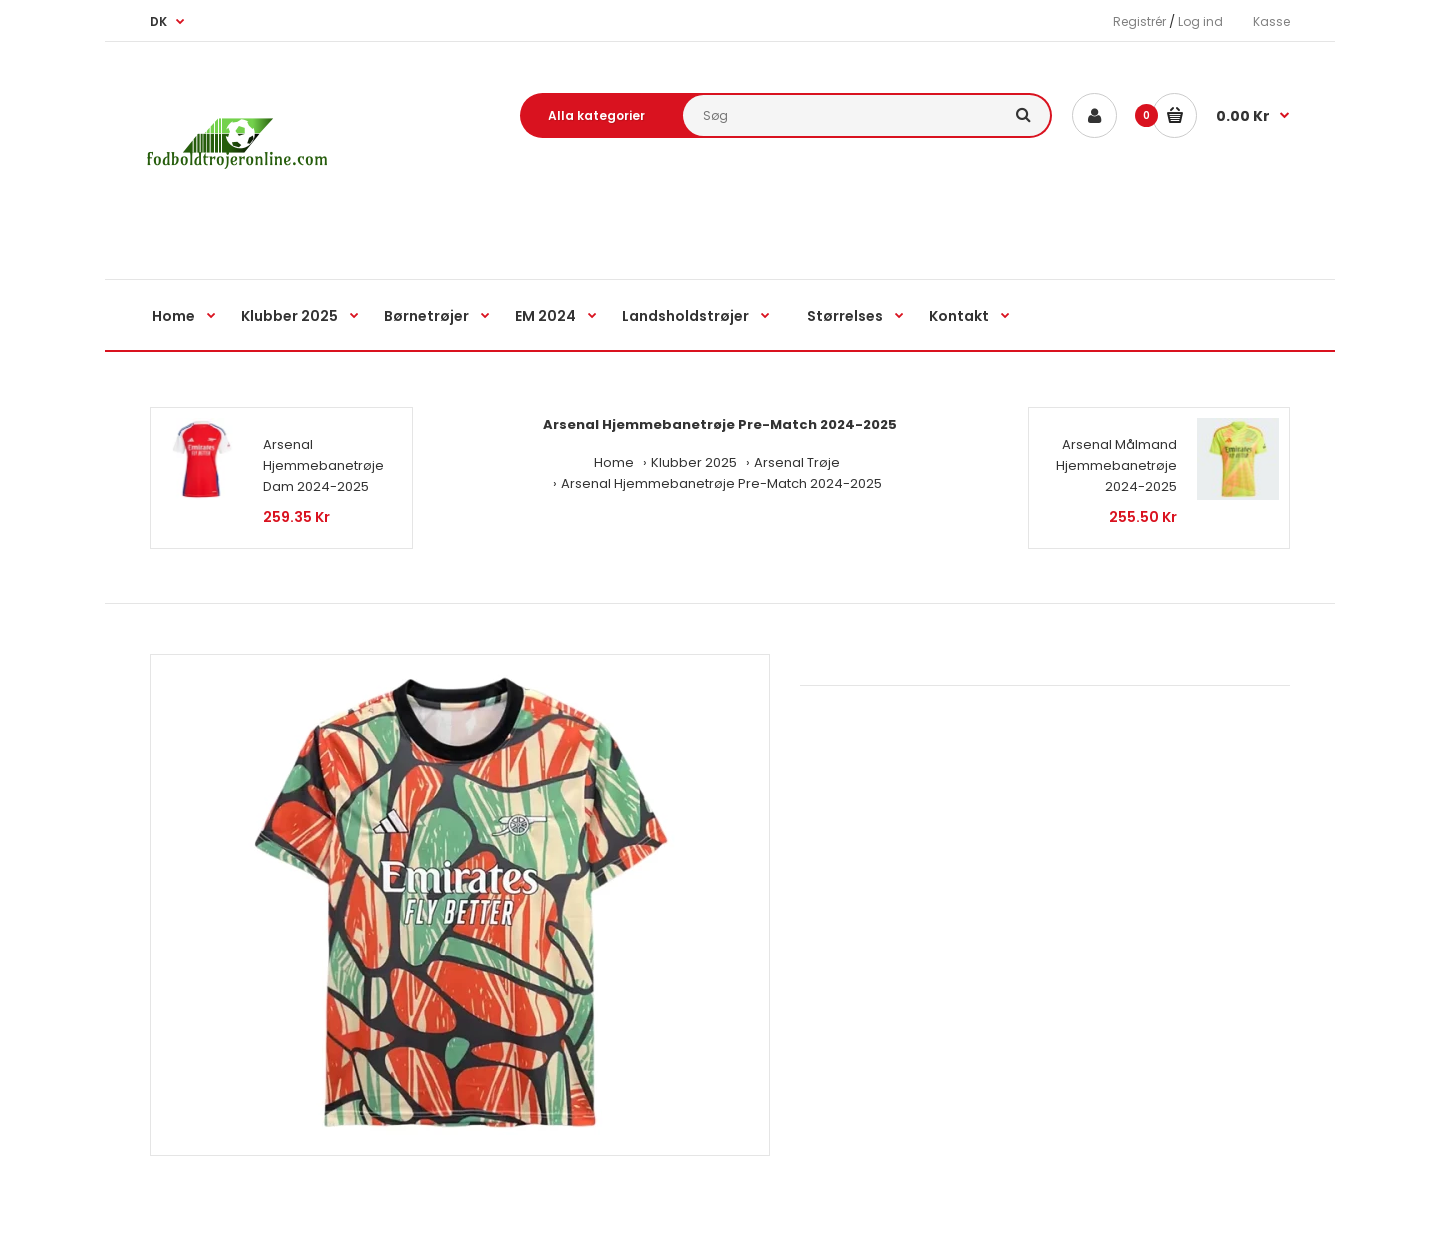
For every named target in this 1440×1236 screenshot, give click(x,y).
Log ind (1200, 21)
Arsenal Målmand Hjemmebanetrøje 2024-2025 (1116, 465)
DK (158, 21)
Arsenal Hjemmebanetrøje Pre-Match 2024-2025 (721, 483)
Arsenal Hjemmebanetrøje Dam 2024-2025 (323, 465)
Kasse (1271, 21)
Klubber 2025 (694, 462)
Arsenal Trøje (797, 462)
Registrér (1139, 21)
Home (614, 462)
